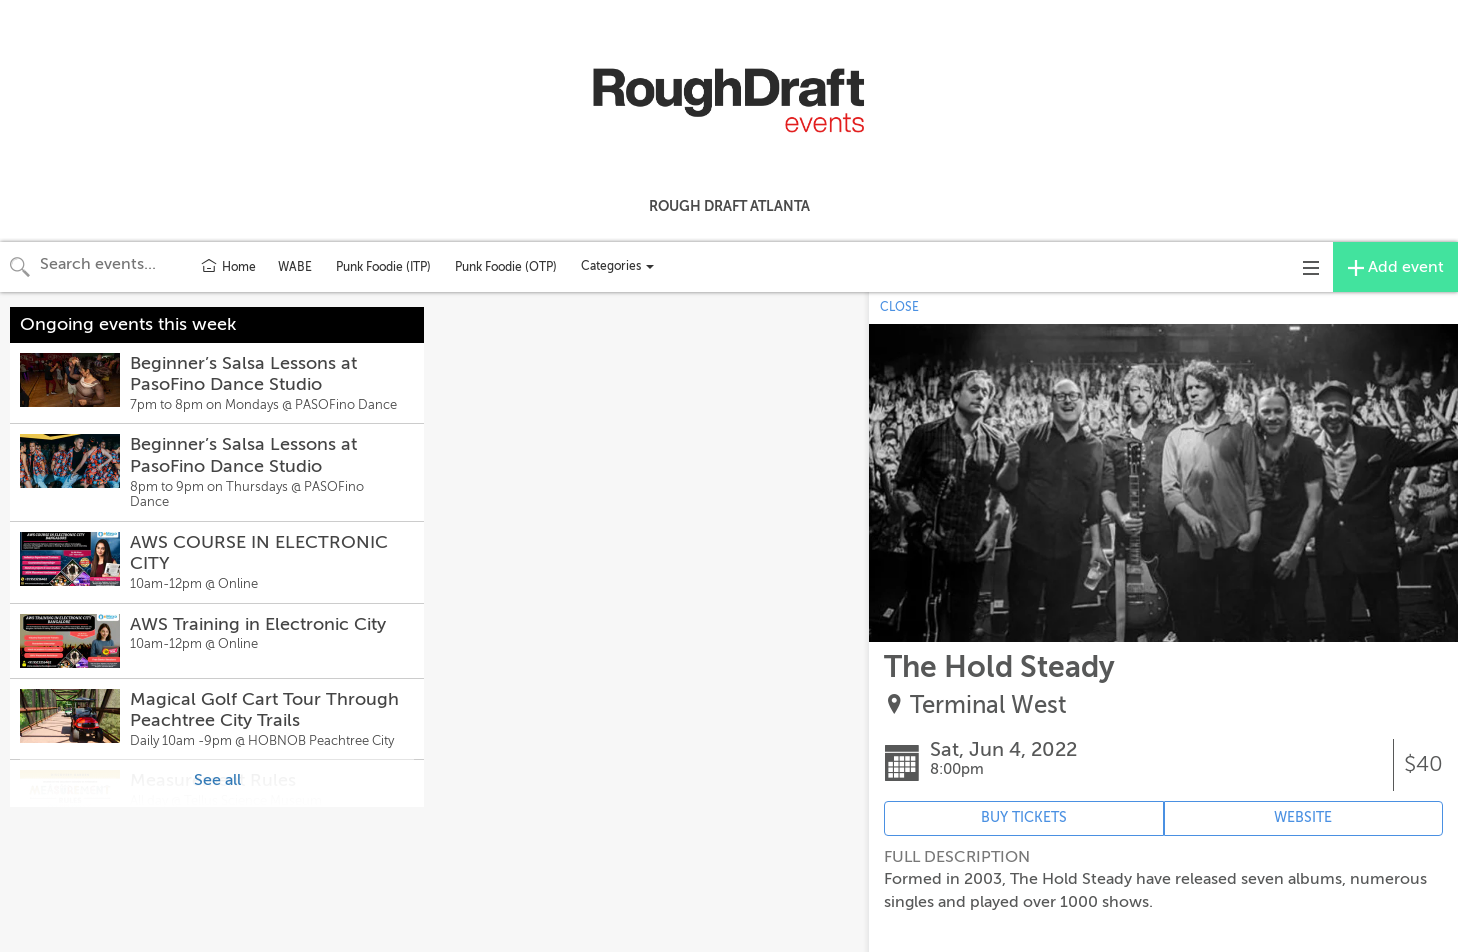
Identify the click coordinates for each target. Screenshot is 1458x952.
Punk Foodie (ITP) (383, 267)
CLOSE (899, 307)
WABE (295, 267)
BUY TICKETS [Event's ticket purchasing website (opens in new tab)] (1024, 817)
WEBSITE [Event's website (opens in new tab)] (1303, 817)
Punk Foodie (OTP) (506, 267)
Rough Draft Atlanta (729, 206)
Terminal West (988, 705)
